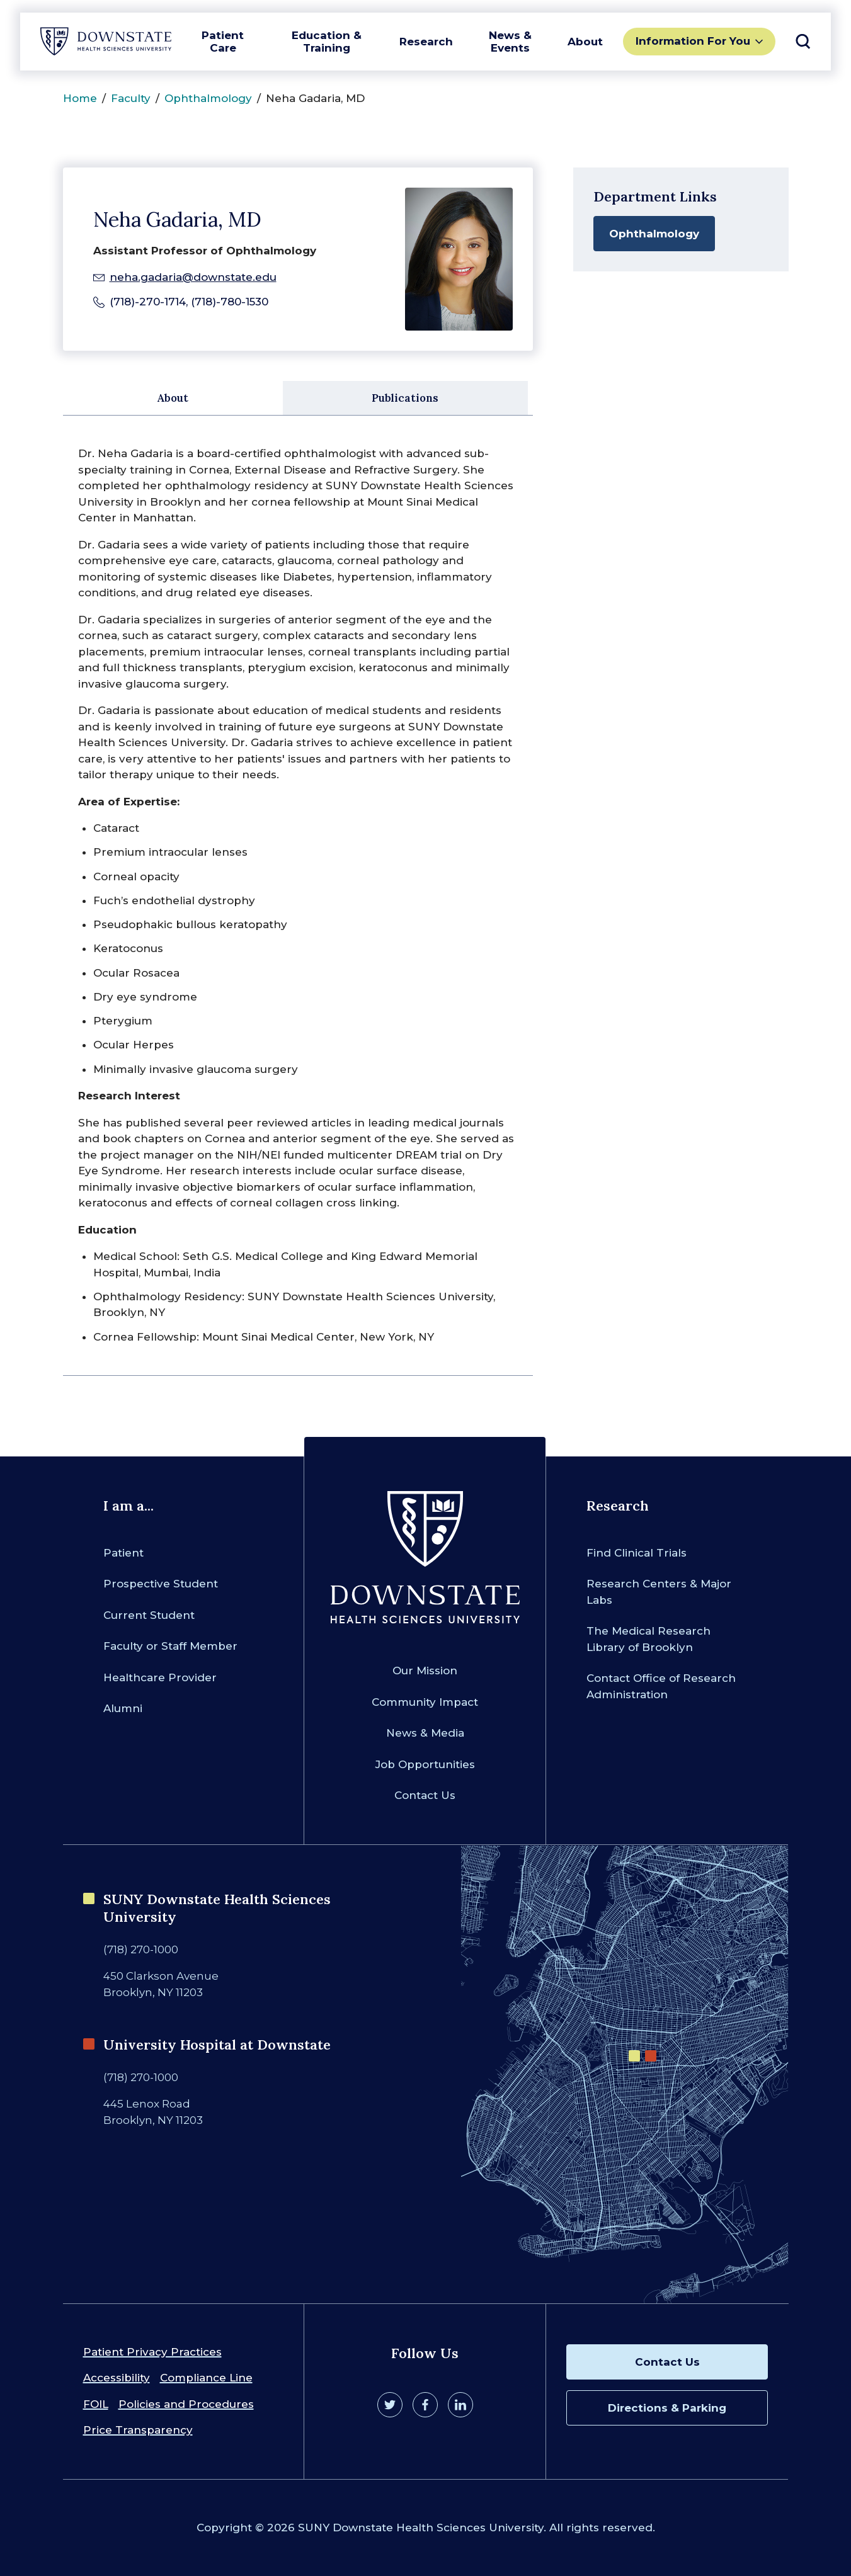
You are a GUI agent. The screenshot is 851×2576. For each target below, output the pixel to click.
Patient (123, 1552)
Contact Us (424, 1795)
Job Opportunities (425, 1764)
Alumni (122, 1708)
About (585, 41)
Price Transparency (138, 2430)
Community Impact (425, 1702)
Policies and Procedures (186, 2404)
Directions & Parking (667, 2408)
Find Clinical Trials (636, 1552)
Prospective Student (160, 1583)
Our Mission (424, 1670)
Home (80, 98)
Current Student (149, 1615)
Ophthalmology (208, 98)
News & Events (510, 41)
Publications (405, 398)
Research (426, 41)
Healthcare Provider (160, 1677)
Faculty (131, 98)
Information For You (693, 41)
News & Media (425, 1733)
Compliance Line (206, 2377)
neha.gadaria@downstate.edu (193, 277)
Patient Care (223, 41)
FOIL (95, 2404)
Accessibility (116, 2377)
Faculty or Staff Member (170, 1646)
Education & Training (327, 41)
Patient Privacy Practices (152, 2352)
